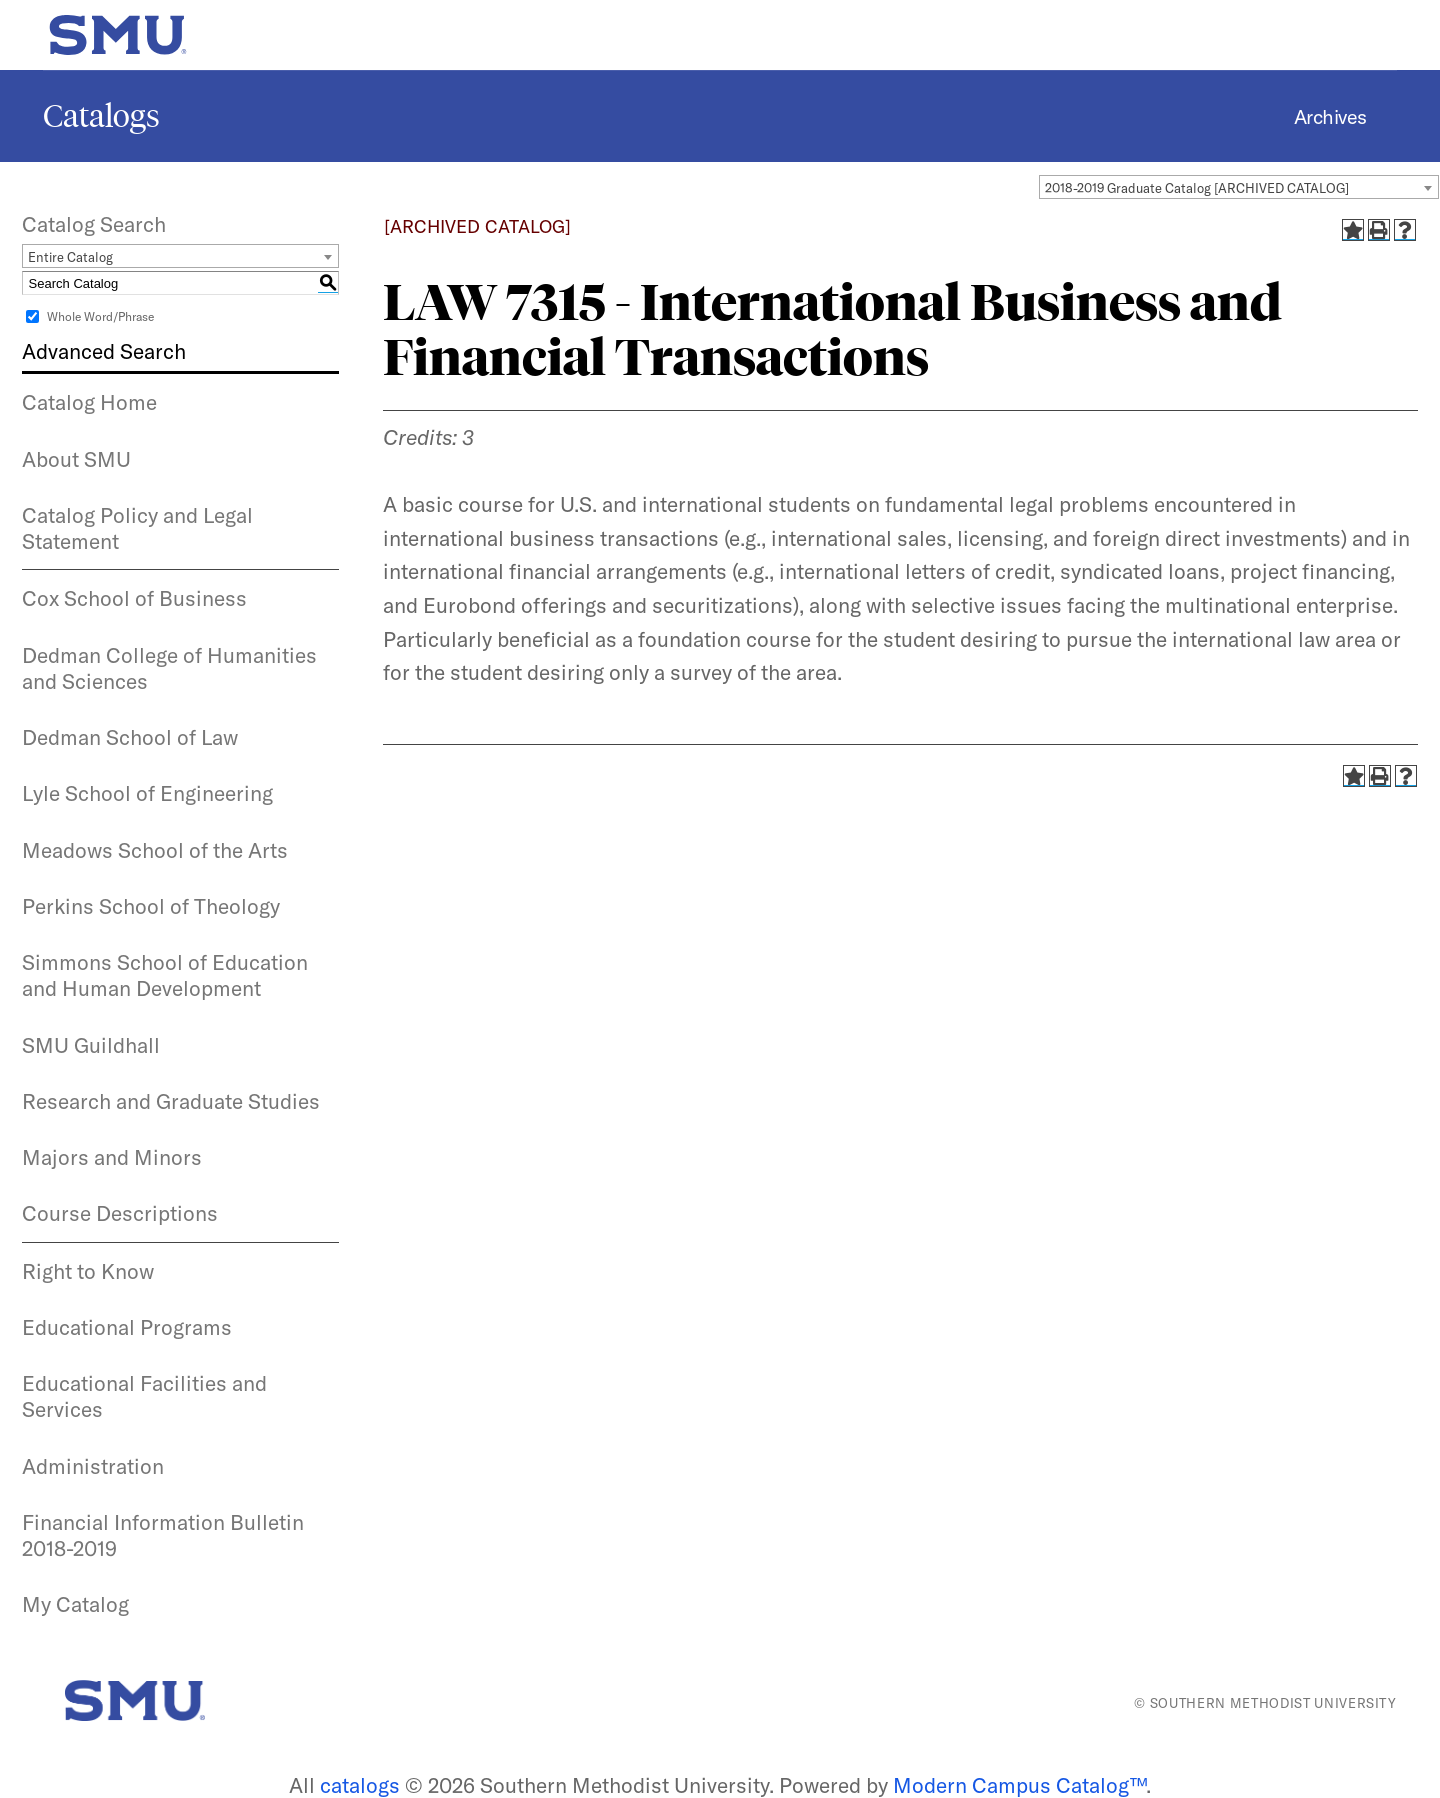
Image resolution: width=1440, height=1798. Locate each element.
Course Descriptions (120, 1213)
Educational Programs (127, 1327)
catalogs (360, 1785)
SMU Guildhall (91, 1045)
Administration (93, 1466)
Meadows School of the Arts (155, 850)
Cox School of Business (134, 598)
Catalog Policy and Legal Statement (137, 528)
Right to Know (88, 1271)
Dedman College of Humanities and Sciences (169, 668)
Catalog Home (89, 402)
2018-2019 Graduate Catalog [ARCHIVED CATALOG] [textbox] (1197, 188)
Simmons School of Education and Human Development (165, 975)
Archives (1330, 116)
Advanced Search (104, 351)
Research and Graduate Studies (171, 1101)
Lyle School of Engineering (147, 793)
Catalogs (101, 116)
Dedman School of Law (130, 737)
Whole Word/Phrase (100, 316)
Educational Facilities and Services (144, 1396)
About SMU (76, 459)
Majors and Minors (112, 1157)
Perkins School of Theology (151, 906)
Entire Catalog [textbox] (70, 257)
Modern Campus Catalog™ (1019, 1785)
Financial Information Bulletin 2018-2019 (163, 1535)
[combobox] (1239, 187)
